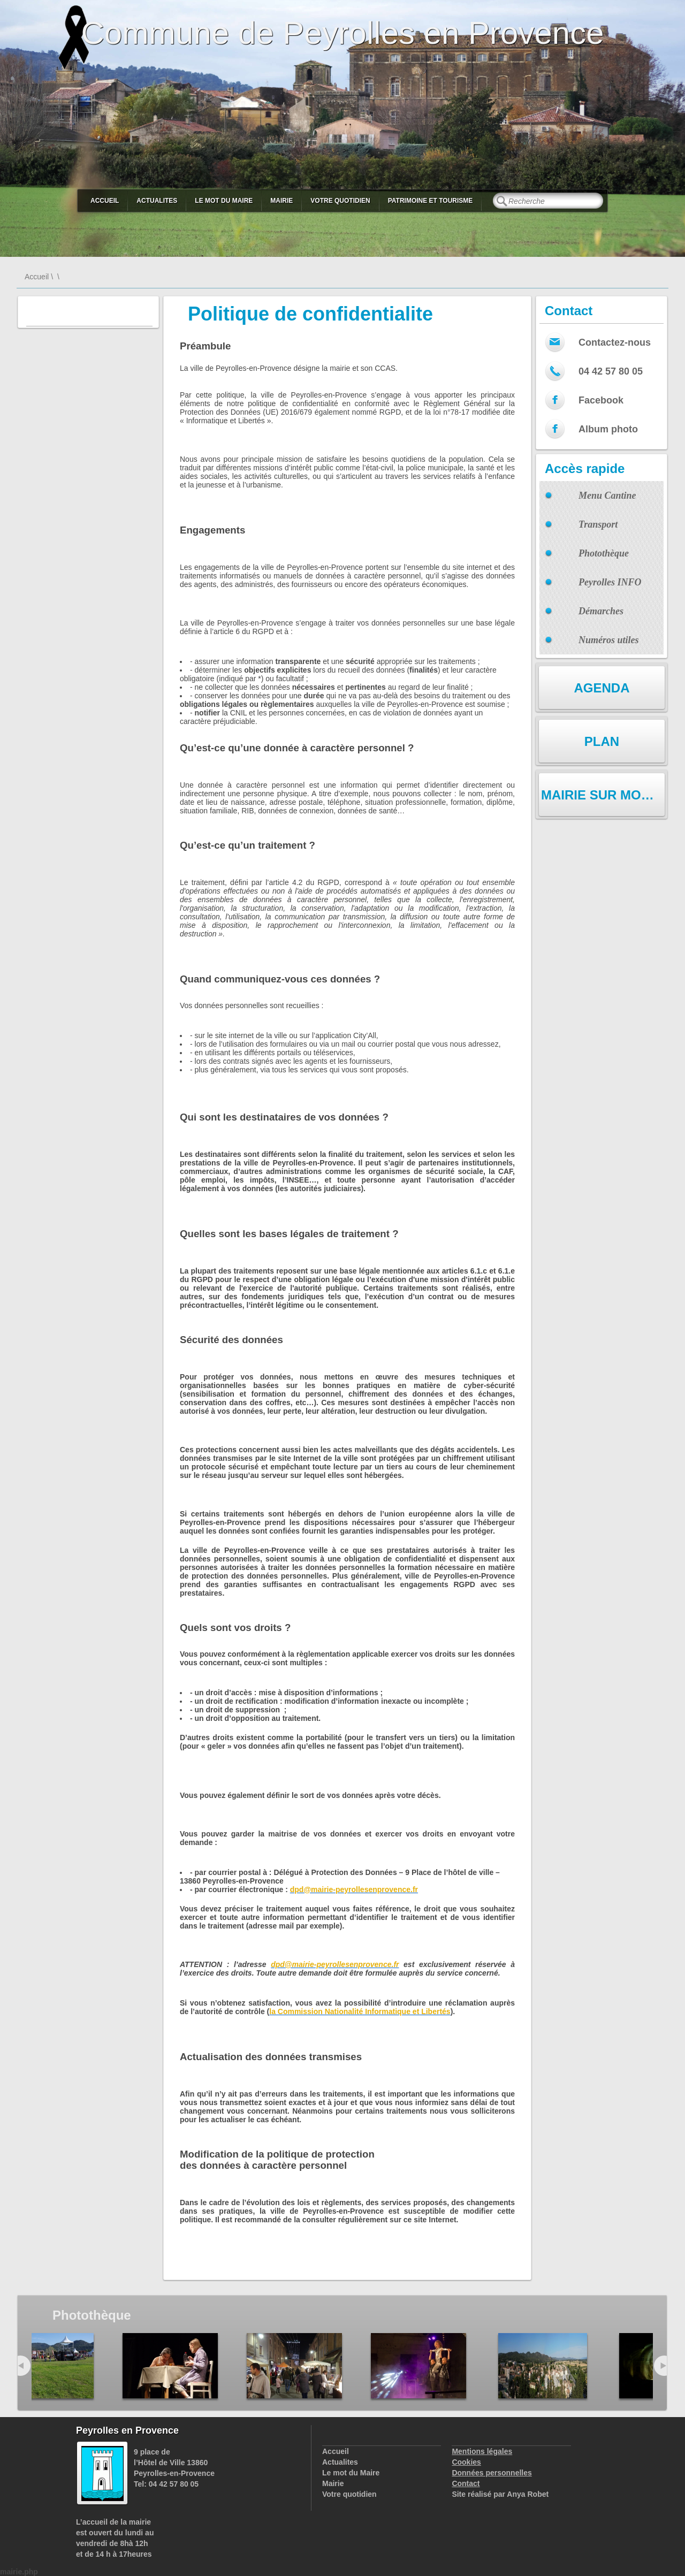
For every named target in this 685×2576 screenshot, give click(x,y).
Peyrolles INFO (610, 582)
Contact (466, 2483)
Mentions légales (482, 2451)
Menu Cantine (607, 495)
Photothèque (604, 553)
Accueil (104, 200)
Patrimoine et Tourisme (430, 200)
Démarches (601, 611)
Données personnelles (491, 2472)
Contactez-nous (615, 342)
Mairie (281, 200)
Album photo (608, 429)
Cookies (466, 2462)
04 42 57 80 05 (611, 371)
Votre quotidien (340, 200)
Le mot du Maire (224, 200)
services (396, 2202)
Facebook (601, 400)
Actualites (156, 200)
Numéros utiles (609, 640)
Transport (598, 524)
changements (491, 2202)
